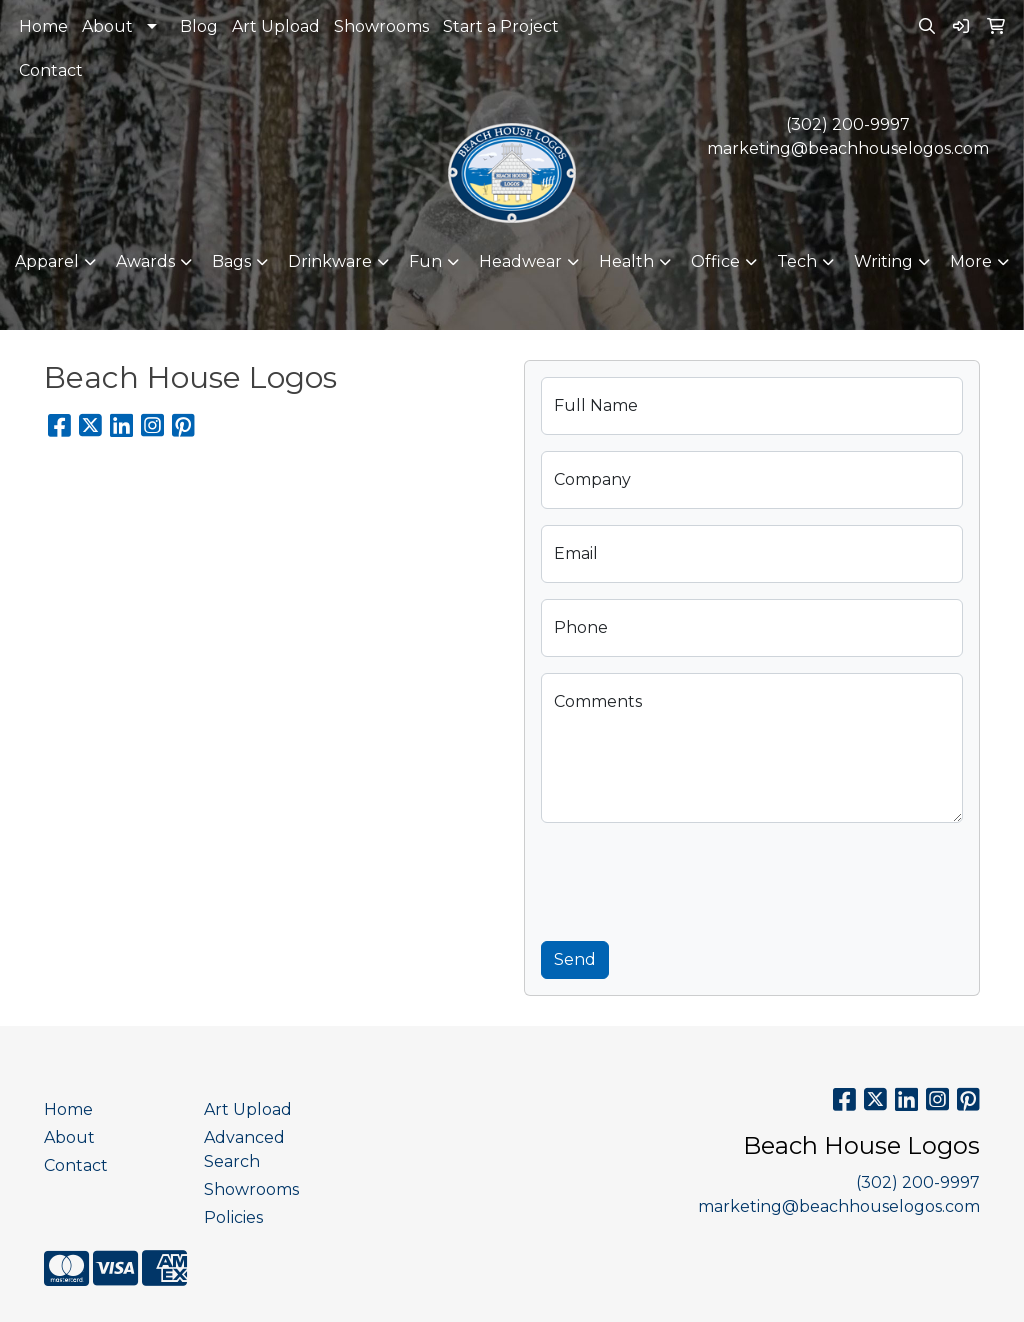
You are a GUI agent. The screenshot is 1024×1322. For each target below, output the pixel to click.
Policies (233, 1217)
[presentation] (693, 878)
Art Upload (276, 26)
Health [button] (626, 261)
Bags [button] (231, 261)
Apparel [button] (47, 261)
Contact (51, 70)
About (107, 26)
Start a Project (501, 26)
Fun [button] (425, 261)
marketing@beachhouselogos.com (848, 148)
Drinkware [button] (330, 261)
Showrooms (381, 26)
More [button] (971, 261)
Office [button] (715, 261)
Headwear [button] (520, 261)
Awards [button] (145, 261)
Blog (199, 26)
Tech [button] (797, 261)
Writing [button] (883, 261)
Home (43, 26)
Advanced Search (244, 1149)
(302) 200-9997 (848, 124)
